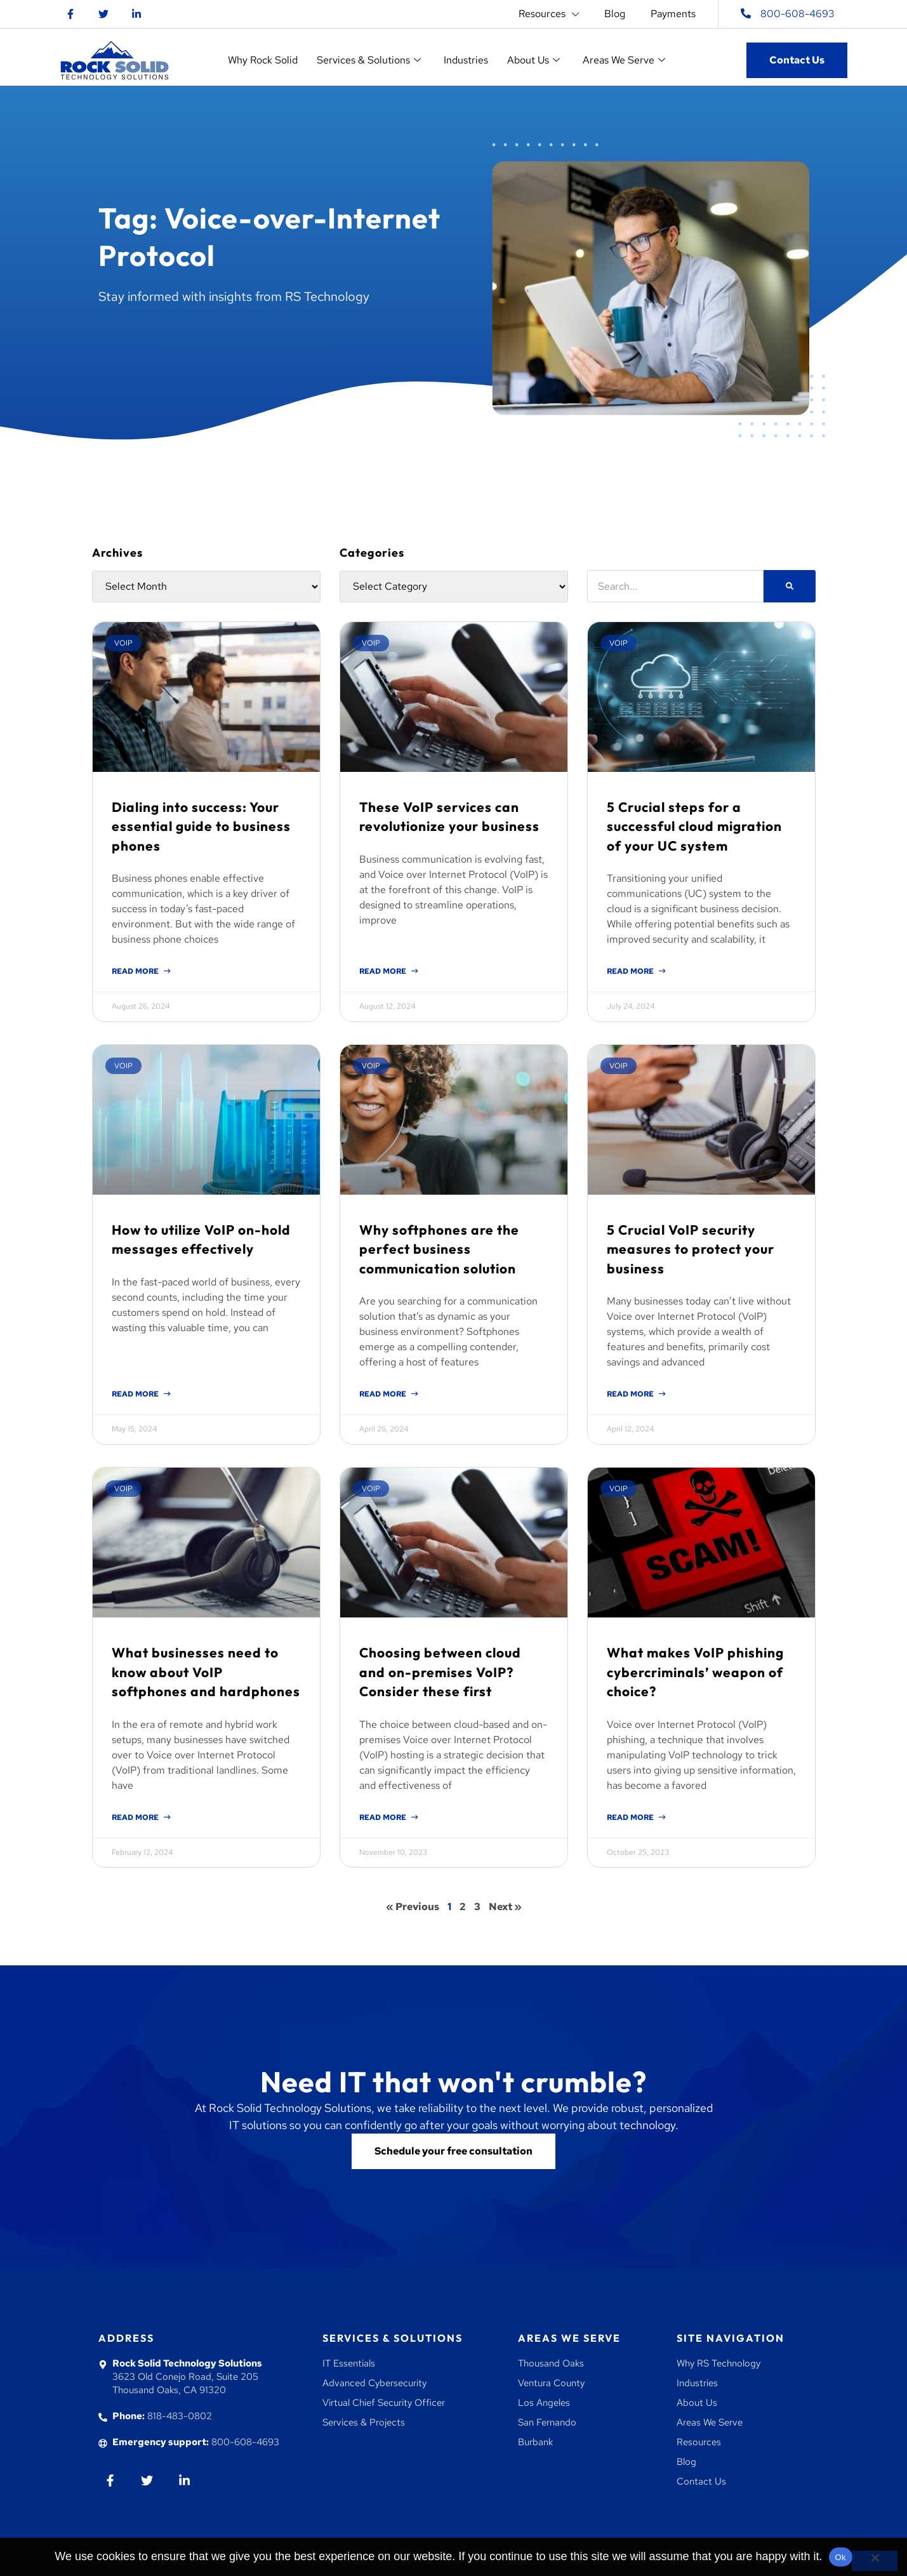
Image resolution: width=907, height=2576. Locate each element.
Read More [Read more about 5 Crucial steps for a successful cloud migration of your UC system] (631, 971)
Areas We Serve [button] (624, 60)
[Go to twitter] (103, 14)
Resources (549, 14)
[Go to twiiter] (147, 2480)
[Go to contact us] (453, 2151)
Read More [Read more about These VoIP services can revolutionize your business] (383, 971)
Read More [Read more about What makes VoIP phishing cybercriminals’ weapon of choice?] (631, 1817)
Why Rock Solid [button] (263, 60)
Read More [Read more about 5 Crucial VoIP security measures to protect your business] (631, 1394)
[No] (874, 2561)
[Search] (790, 586)
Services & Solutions (392, 2338)
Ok (840, 2557)
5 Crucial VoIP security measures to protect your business (690, 1249)
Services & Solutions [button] (369, 60)
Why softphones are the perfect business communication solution (439, 1249)
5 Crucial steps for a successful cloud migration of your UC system (694, 826)
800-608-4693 (797, 13)
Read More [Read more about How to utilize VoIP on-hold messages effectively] (136, 1394)
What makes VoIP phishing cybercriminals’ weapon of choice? (695, 1671)
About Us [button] (533, 60)
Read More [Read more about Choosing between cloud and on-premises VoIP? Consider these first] (383, 1817)
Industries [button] (466, 60)
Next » (505, 1906)
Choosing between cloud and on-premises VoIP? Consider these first (440, 1671)
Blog (614, 13)
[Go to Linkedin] (136, 14)
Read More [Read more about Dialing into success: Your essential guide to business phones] (136, 971)
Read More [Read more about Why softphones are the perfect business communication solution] (383, 1394)
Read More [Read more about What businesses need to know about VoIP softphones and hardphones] (136, 1817)
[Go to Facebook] (70, 14)
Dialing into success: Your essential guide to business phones (201, 826)
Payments (673, 13)
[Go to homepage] (114, 60)
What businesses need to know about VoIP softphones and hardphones (206, 1671)
